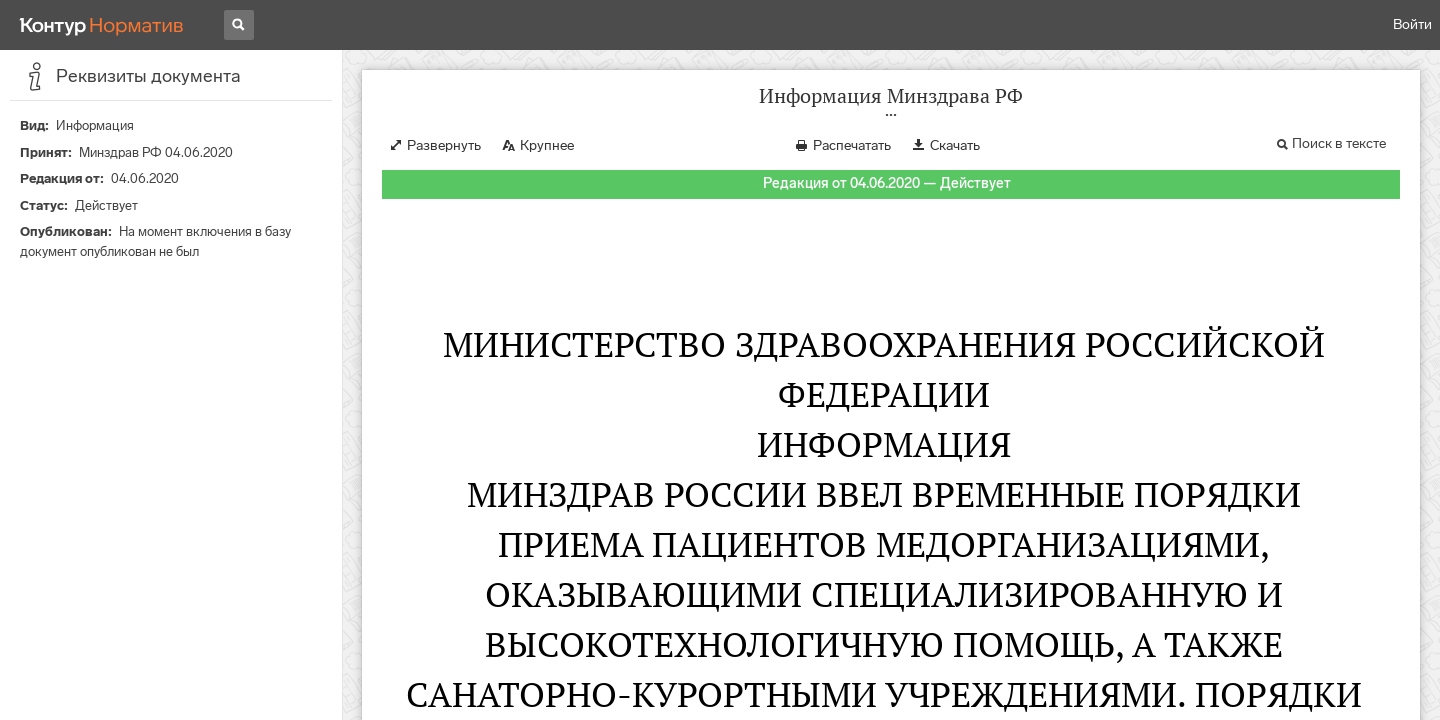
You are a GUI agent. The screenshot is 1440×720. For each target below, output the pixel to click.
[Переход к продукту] (102, 25)
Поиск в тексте (1339, 143)
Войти (1412, 24)
